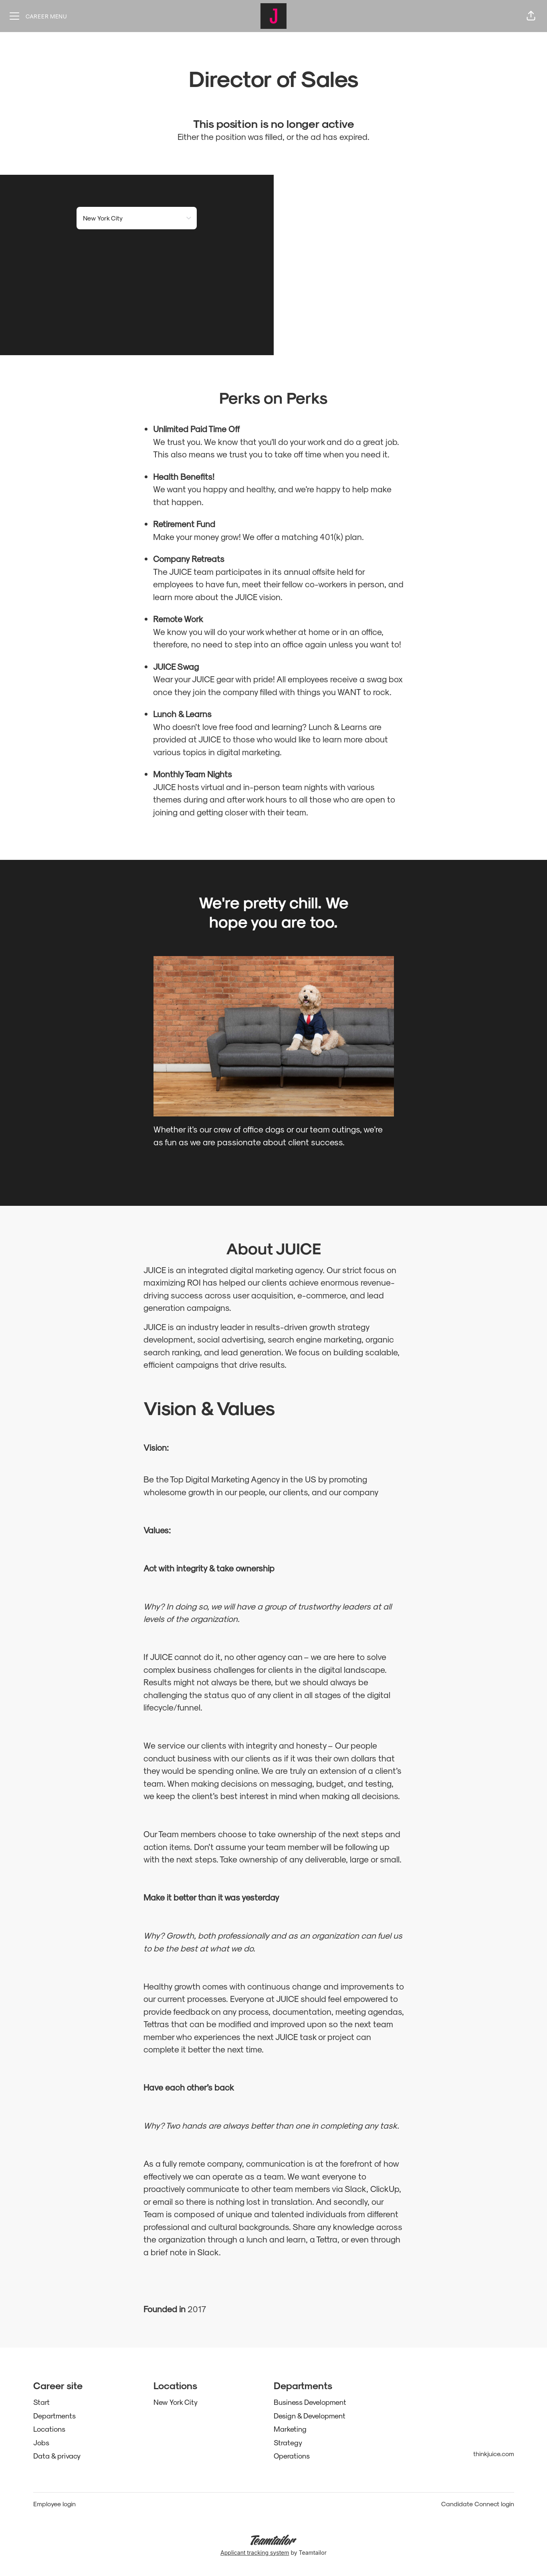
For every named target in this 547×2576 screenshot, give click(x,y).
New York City (175, 2402)
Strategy (288, 2442)
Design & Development (309, 2415)
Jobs (41, 2442)
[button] (531, 16)
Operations (292, 2455)
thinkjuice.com (493, 2453)
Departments (54, 2415)
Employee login (54, 2503)
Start (41, 2402)
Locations (49, 2428)
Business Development (310, 2402)
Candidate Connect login (477, 2503)
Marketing (290, 2428)
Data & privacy (57, 2455)
